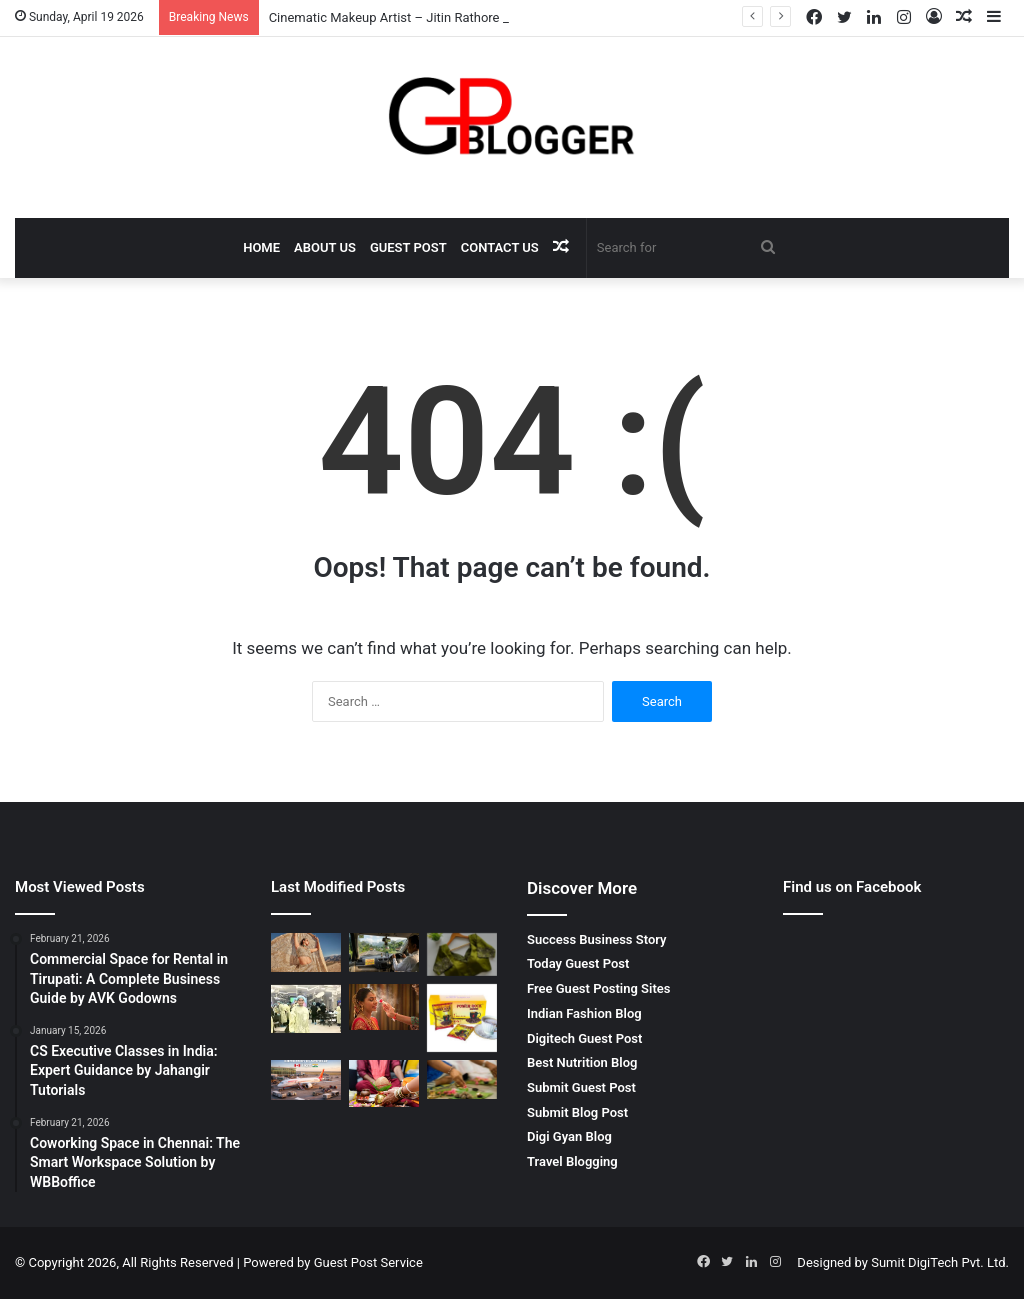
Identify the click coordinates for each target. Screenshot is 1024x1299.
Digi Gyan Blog (569, 1136)
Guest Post (408, 247)
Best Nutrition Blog (582, 1062)
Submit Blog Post (577, 1112)
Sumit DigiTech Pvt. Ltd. (940, 1262)
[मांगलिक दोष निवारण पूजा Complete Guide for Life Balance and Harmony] (384, 1083)
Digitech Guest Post (584, 1038)
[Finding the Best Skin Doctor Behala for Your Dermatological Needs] (306, 1009)
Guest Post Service (368, 1262)
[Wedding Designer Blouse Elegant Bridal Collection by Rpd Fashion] (462, 954)
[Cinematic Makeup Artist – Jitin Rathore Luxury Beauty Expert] (306, 952)
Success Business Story (597, 939)
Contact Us (500, 247)
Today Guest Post (578, 963)
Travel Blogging (572, 1161)
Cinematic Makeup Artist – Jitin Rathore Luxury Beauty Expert (446, 17)
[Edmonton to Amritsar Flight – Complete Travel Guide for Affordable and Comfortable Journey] (306, 1079)
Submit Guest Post (581, 1087)
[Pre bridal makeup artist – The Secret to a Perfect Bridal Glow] (384, 1007)
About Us (325, 247)
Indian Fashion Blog (584, 1013)
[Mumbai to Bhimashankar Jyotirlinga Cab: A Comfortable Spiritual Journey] (384, 952)
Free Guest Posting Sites (598, 988)
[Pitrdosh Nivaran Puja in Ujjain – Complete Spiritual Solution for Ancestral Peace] (462, 1079)
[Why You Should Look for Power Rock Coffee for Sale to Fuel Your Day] (462, 1018)
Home (261, 247)
